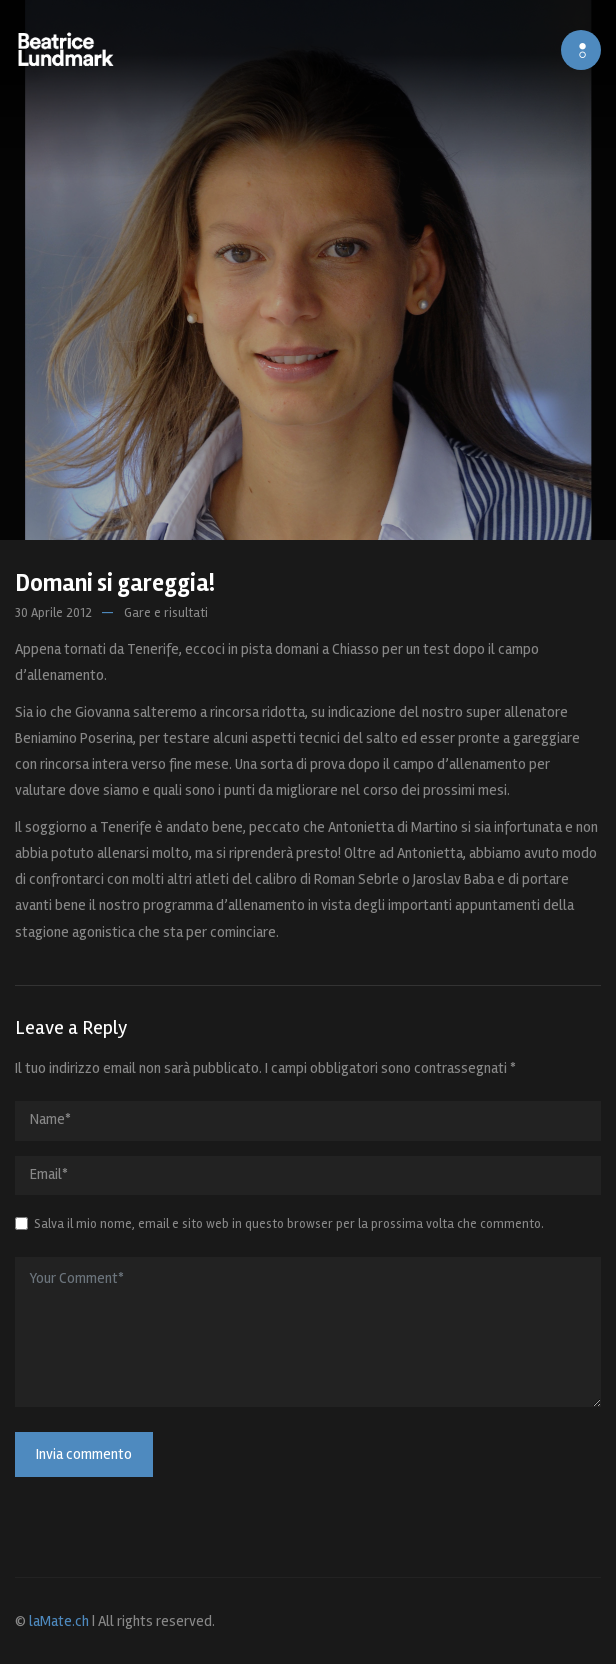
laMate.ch (59, 1621)
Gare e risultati (166, 613)
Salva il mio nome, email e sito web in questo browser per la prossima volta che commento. (289, 1224)
